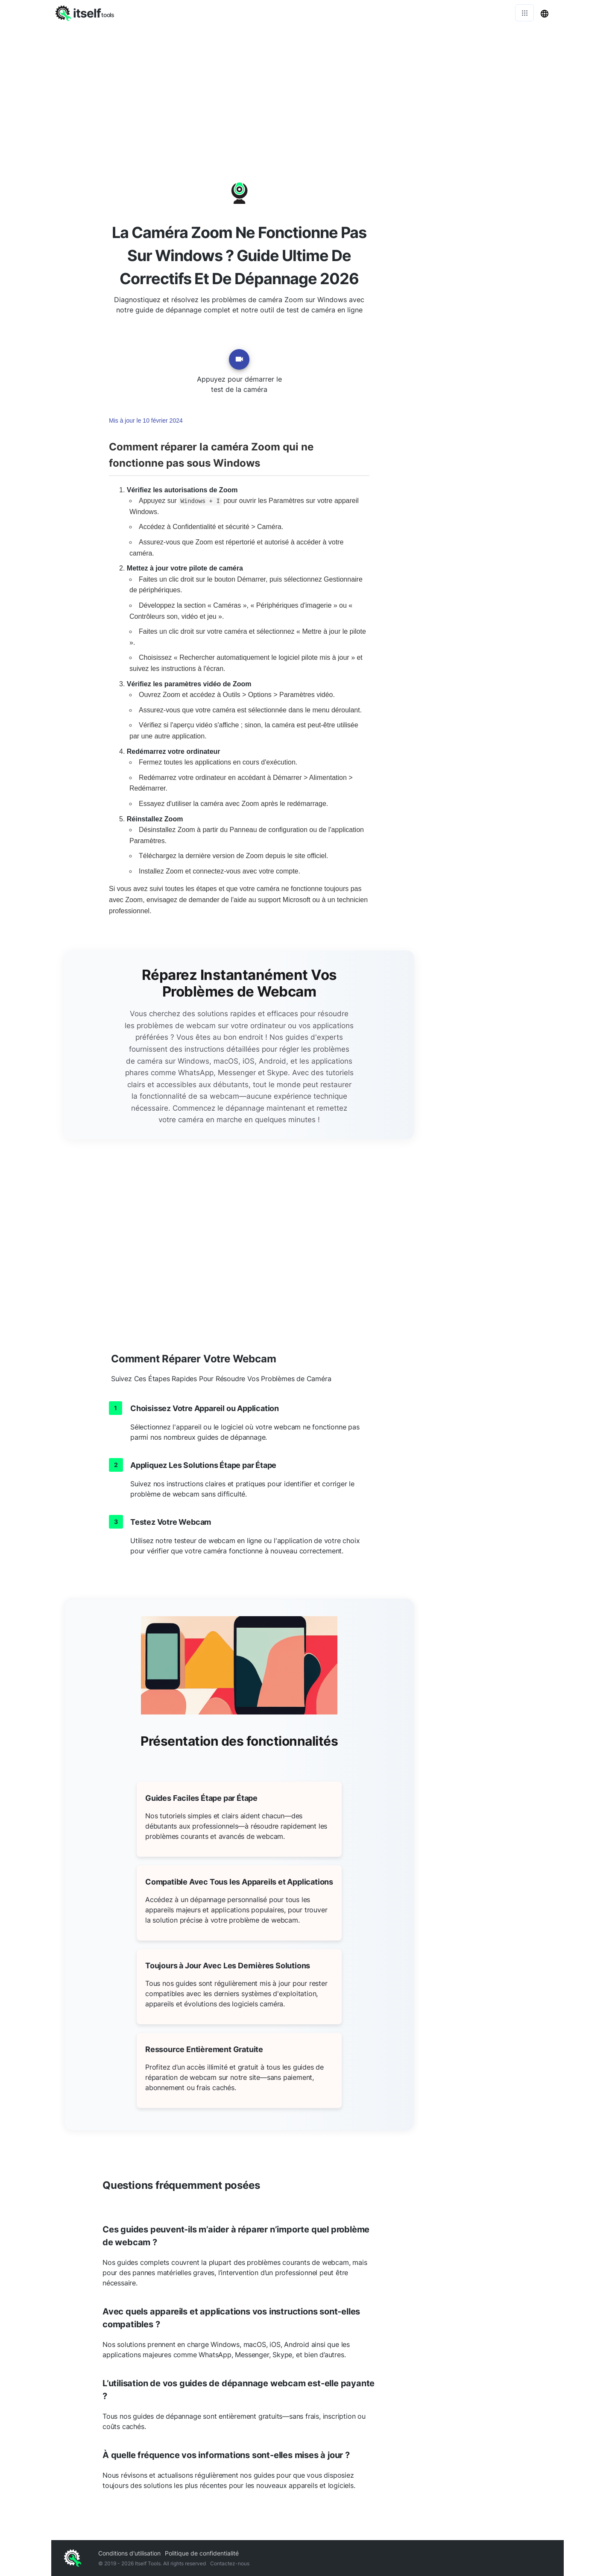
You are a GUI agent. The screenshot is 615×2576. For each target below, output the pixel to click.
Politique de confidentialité (202, 2553)
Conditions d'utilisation (129, 2553)
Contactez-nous (229, 2563)
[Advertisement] (307, 90)
